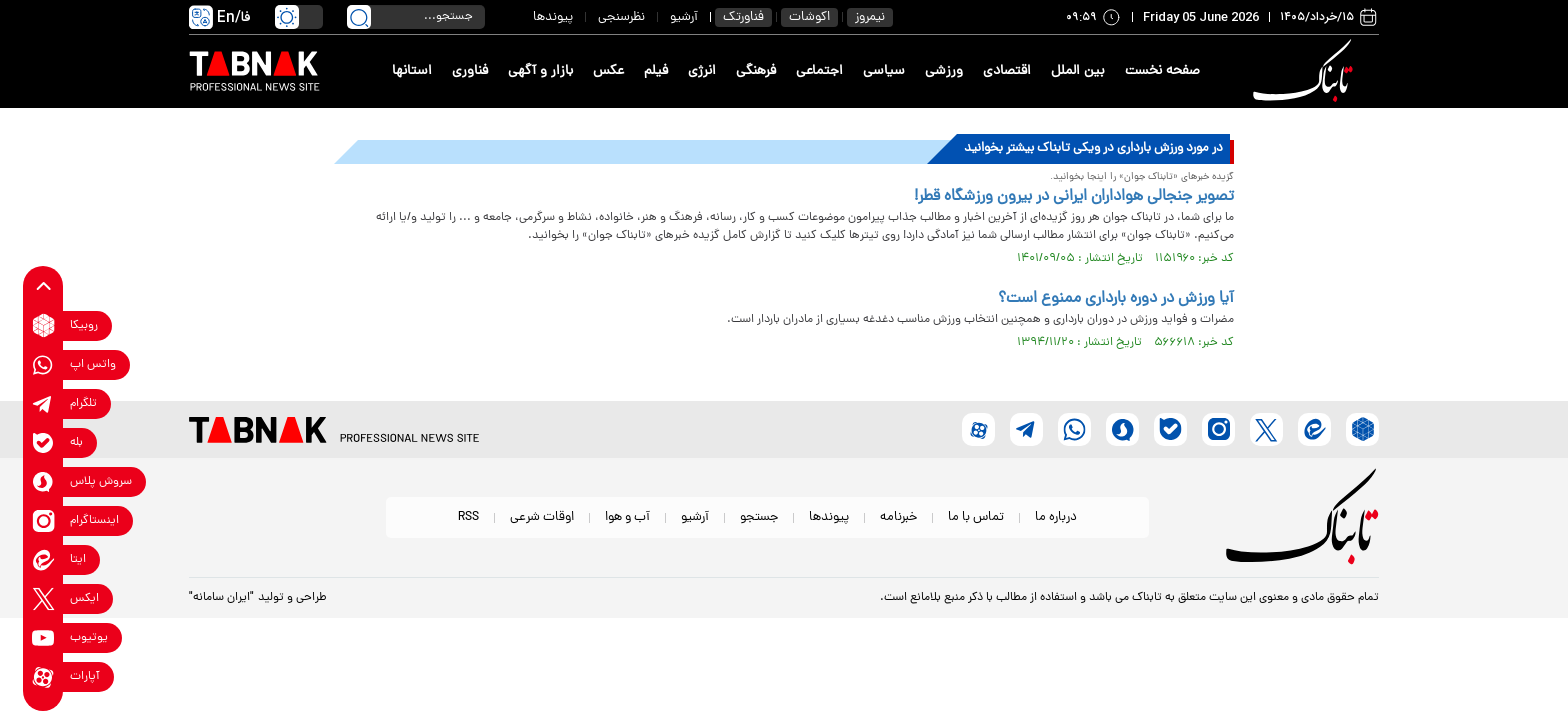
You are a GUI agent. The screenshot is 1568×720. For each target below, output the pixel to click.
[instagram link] (43, 520)
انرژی (702, 71)
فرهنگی (756, 71)
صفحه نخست (1162, 71)
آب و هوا (627, 517)
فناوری (470, 71)
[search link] (359, 17)
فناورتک (743, 17)
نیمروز (870, 17)
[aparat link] (43, 676)
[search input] (416, 17)
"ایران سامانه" (221, 598)
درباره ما (1056, 517)
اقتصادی (1007, 71)
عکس (608, 71)
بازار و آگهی (540, 71)
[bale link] (43, 442)
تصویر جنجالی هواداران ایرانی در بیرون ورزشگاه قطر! (1074, 197)
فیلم (656, 71)
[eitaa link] (43, 559)
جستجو (759, 517)
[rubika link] (43, 325)
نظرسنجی (621, 17)
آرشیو (684, 17)
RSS (468, 517)
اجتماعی (819, 71)
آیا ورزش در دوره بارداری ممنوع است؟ (1116, 299)
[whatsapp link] (43, 364)
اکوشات (809, 17)
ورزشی (944, 71)
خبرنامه (898, 517)
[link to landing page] (1306, 71)
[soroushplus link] (43, 481)
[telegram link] (43, 403)
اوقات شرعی (542, 517)
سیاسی (884, 71)
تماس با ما (976, 517)
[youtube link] (43, 637)
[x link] (43, 598)
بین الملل (1078, 71)
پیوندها (553, 17)
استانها (412, 71)
